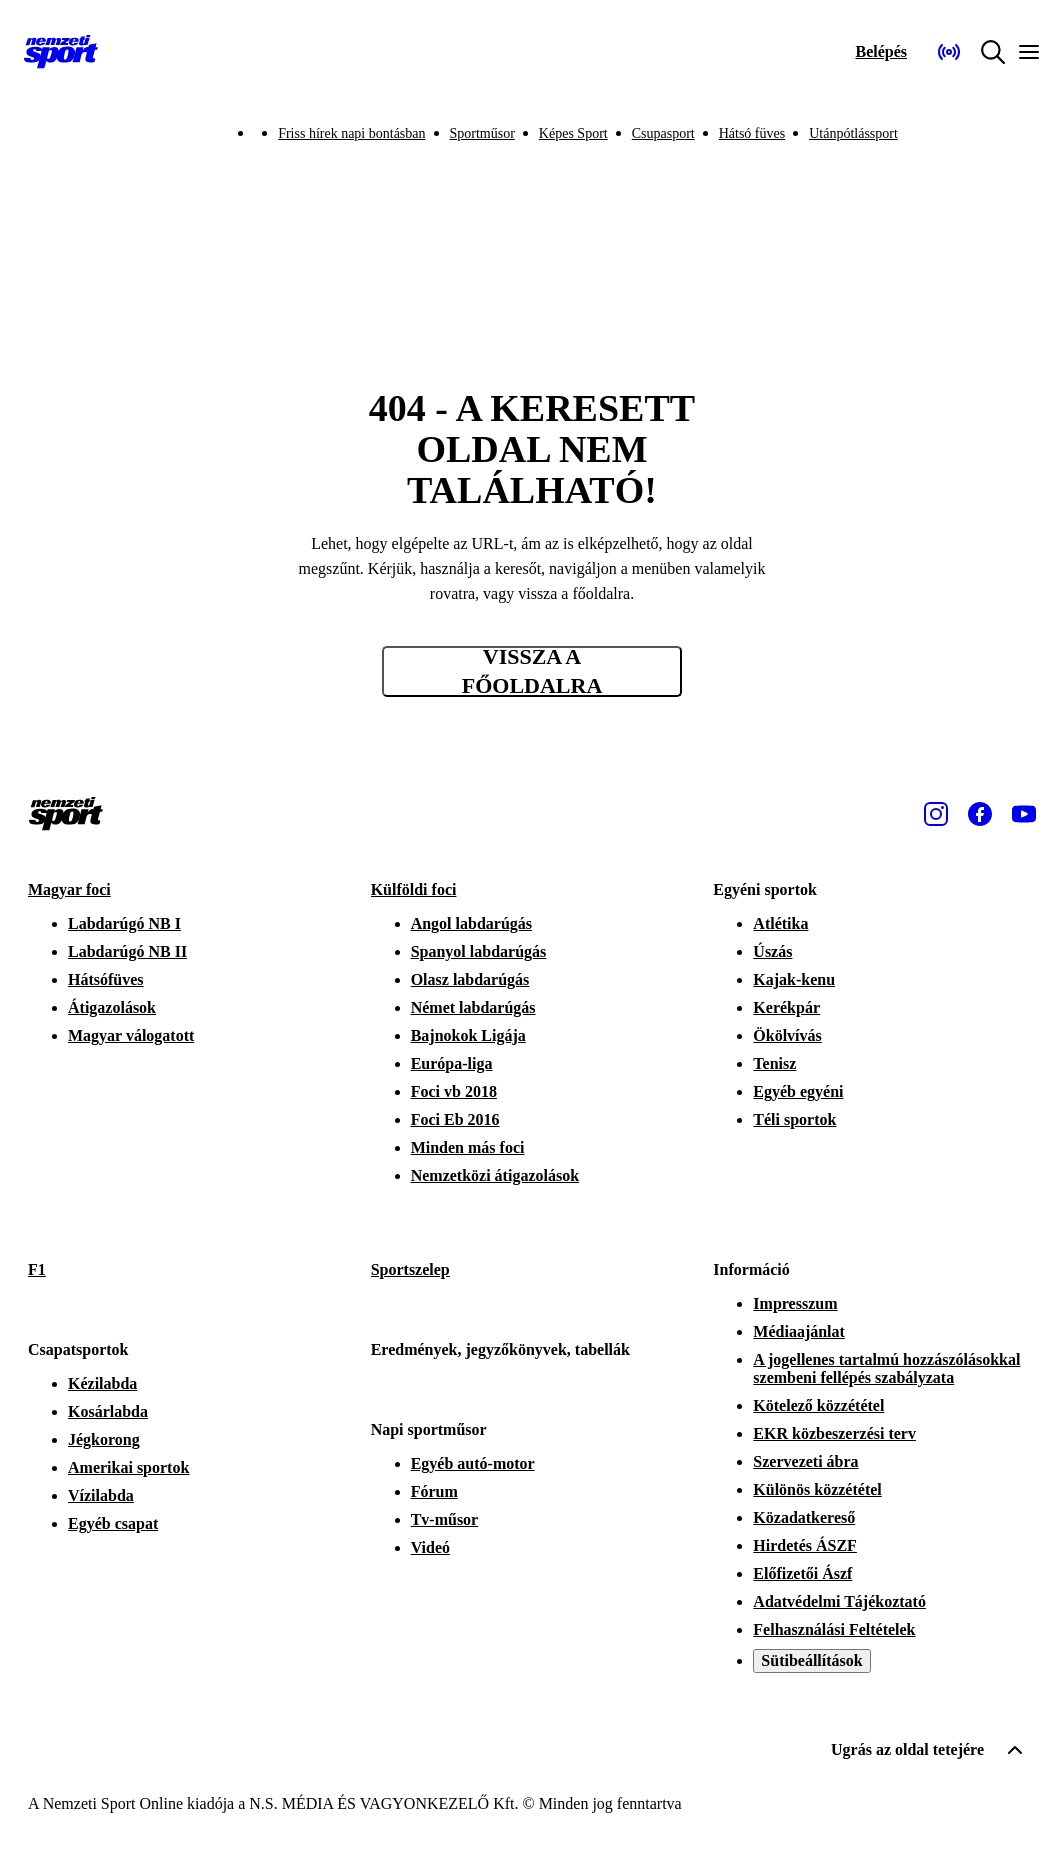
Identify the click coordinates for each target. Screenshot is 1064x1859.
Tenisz (774, 1063)
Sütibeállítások (811, 1660)
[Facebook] (980, 814)
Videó (430, 1547)
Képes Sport (573, 133)
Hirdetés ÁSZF (805, 1545)
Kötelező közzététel (818, 1405)
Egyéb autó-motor (473, 1463)
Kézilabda (102, 1383)
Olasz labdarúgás (470, 979)
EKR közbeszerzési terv (834, 1433)
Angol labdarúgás (471, 923)
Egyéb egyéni (798, 1091)
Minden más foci (468, 1147)
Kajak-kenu (794, 979)
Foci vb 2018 (454, 1091)
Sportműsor (482, 133)
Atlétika (780, 923)
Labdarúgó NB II (127, 951)
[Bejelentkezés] (881, 52)
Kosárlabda (108, 1411)
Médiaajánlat (799, 1331)
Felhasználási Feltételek (834, 1629)
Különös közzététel (817, 1489)
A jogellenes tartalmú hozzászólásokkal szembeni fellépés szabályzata (886, 1368)
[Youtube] (1024, 814)
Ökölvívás (787, 1035)
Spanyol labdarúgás (479, 951)
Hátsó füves (752, 133)
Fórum (434, 1491)
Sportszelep (410, 1269)
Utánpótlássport (853, 133)
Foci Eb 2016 (455, 1119)
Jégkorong (104, 1439)
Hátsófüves (106, 979)
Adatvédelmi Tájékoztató (839, 1601)
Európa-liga (452, 1063)
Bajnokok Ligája (468, 1035)
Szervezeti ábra (805, 1461)
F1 (37, 1269)
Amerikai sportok (128, 1467)
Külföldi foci (414, 889)
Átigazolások (112, 1007)
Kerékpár (786, 1007)
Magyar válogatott (131, 1035)
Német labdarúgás (473, 1007)
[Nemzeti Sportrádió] (949, 52)
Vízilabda (101, 1495)
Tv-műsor (445, 1519)
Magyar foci (69, 889)
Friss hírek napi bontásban (351, 133)
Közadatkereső (804, 1517)
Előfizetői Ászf (802, 1573)
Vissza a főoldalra (532, 671)
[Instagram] (936, 814)
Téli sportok (794, 1119)
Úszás (772, 951)
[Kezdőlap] (61, 52)
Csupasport (663, 133)
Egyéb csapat (113, 1523)
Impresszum (795, 1303)
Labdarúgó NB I (124, 923)
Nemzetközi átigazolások (495, 1175)
